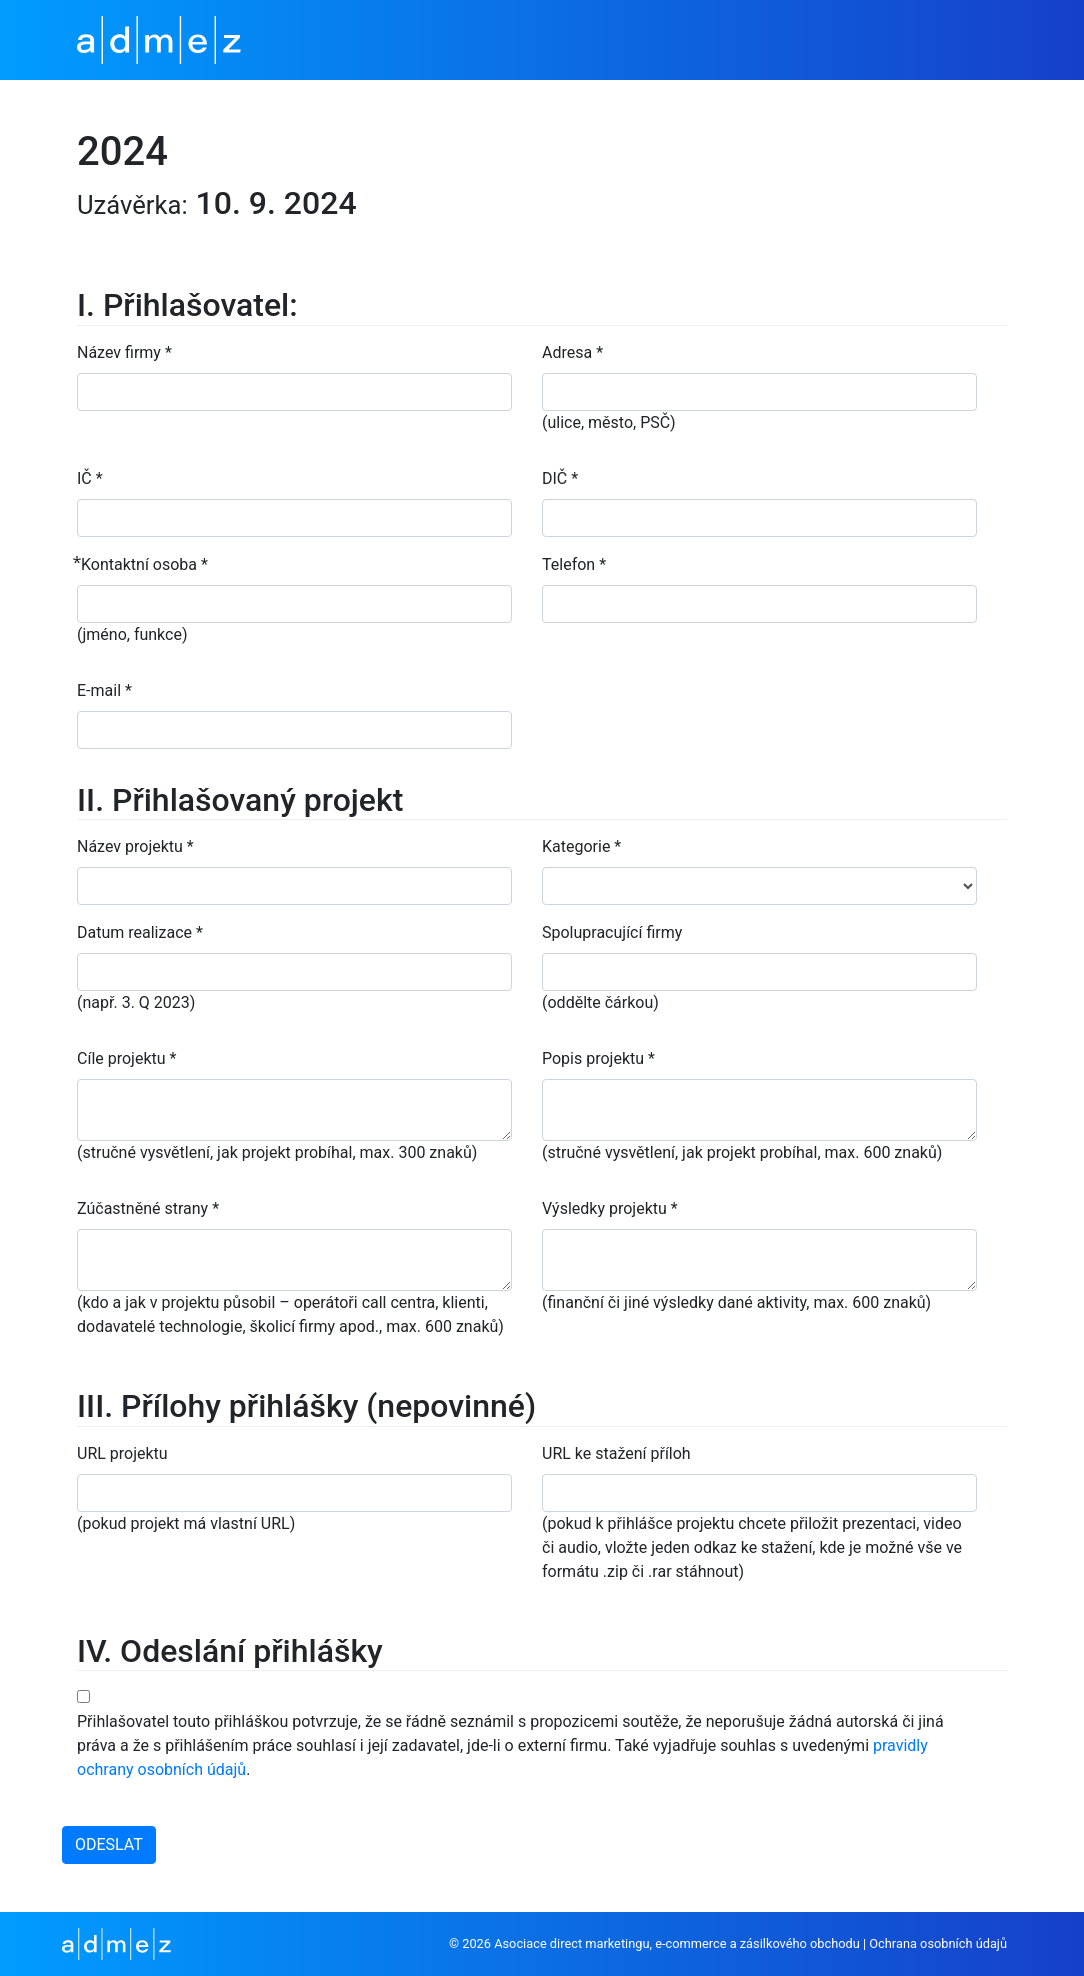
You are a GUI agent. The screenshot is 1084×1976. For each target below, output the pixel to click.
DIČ (560, 478)
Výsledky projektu (610, 1208)
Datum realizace (140, 932)
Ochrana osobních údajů (938, 1943)
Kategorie (581, 846)
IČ (90, 478)
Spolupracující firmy (612, 932)
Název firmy (124, 352)
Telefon (574, 564)
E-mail (104, 690)
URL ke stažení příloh (616, 1453)
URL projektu (122, 1453)
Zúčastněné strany (148, 1208)
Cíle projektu (126, 1058)
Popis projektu (598, 1058)
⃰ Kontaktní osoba (142, 564)
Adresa (572, 352)
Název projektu (135, 846)
